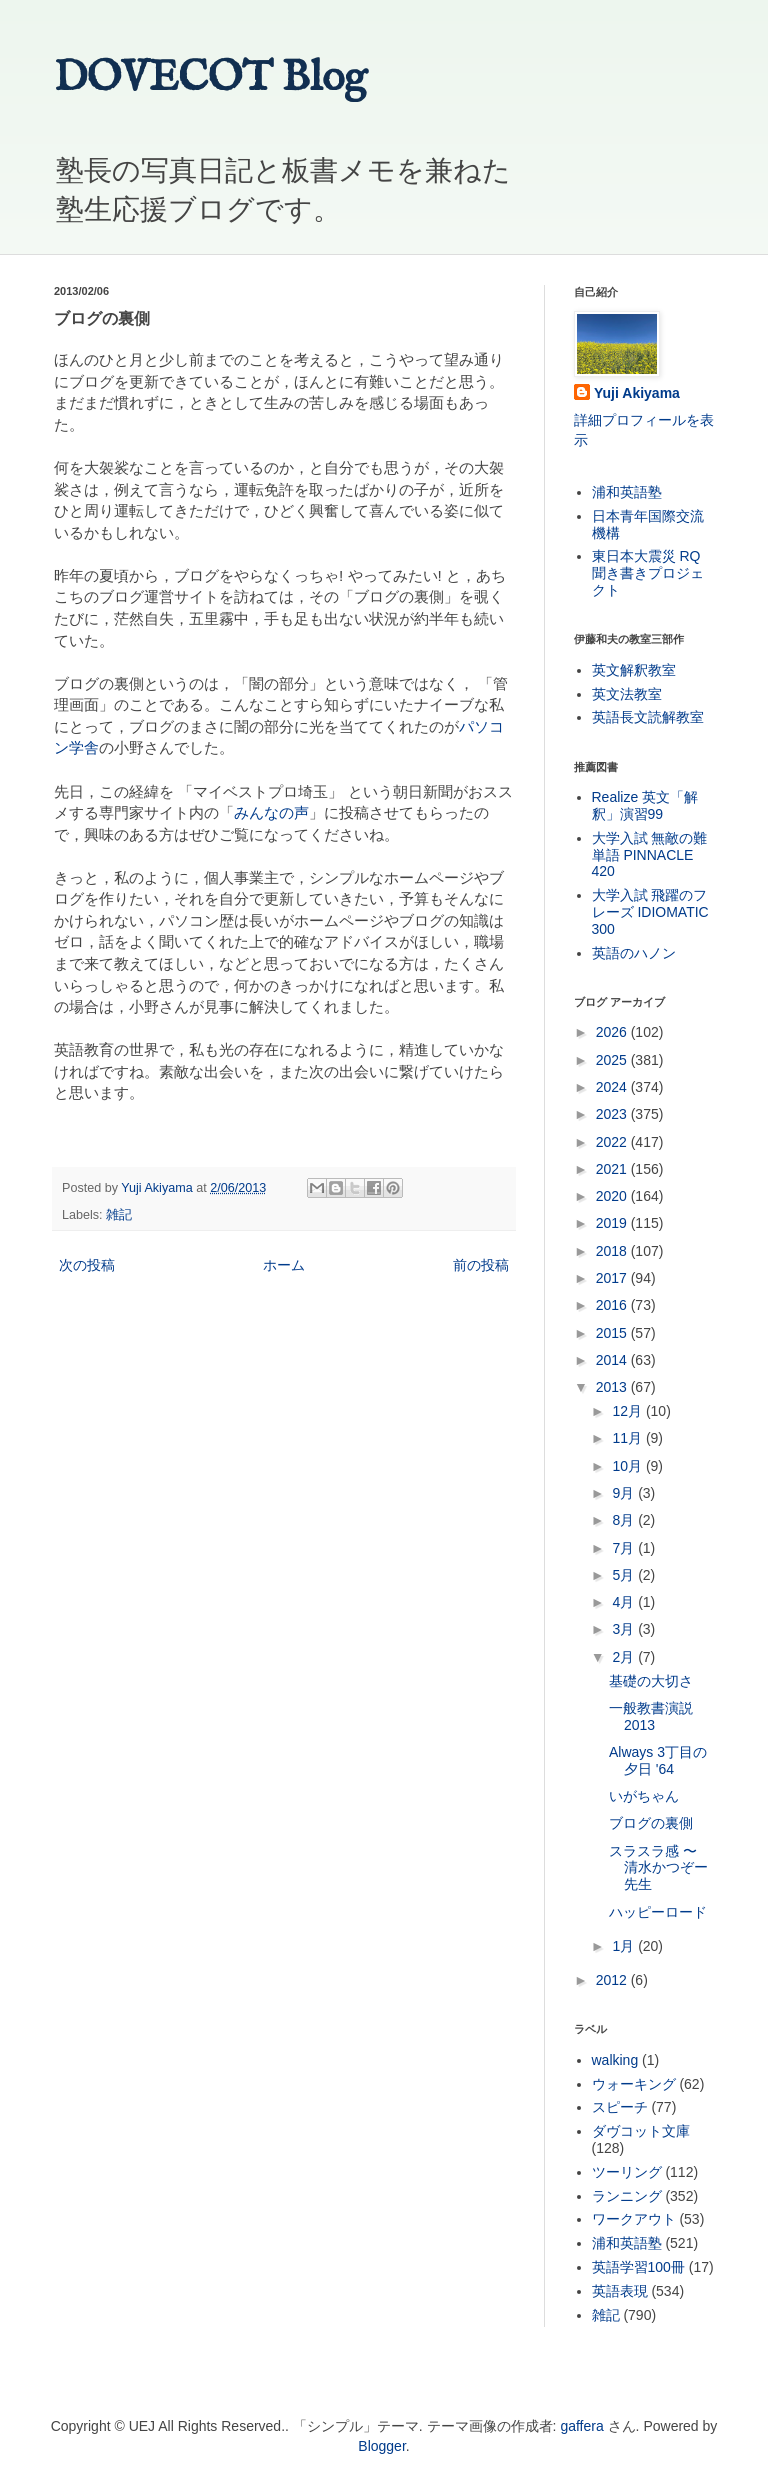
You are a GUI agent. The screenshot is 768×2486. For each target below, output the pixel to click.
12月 (628, 1411)
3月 (625, 1629)
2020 (613, 1196)
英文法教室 (627, 694)
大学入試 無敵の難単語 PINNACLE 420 (650, 855)
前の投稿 (481, 1265)
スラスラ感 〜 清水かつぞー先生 (658, 1868)
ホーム (284, 1265)
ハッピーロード (658, 1912)
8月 (625, 1520)
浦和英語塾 (627, 492)
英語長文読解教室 (648, 717)
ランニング (627, 2196)
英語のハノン (634, 953)
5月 (625, 1575)
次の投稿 (87, 1265)
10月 (628, 1466)
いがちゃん (644, 1796)
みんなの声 (271, 812)
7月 (625, 1548)
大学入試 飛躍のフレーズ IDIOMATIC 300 (650, 912)
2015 (613, 1333)
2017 (613, 1278)
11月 (628, 1438)
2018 (613, 1251)
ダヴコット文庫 (641, 2131)
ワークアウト (634, 2219)
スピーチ (620, 2107)
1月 (625, 1946)
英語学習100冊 (638, 2267)
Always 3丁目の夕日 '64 (658, 1760)
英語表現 (620, 2291)
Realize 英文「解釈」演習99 (645, 805)
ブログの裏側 (651, 1823)
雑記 (119, 1215)
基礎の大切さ (651, 1681)
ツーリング (627, 2172)
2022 (613, 1142)
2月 (625, 1657)
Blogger (381, 2446)
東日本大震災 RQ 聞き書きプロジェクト (648, 573)
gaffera (581, 2426)
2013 (613, 1387)
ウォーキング (634, 2084)
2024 (613, 1087)
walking (615, 2060)
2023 (613, 1114)
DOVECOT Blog (210, 78)
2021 (613, 1169)
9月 (625, 1493)
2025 (613, 1060)
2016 (613, 1305)
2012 (613, 1980)
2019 (613, 1223)
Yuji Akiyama (637, 393)
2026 (613, 1032)
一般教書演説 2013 (651, 1716)
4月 (625, 1602)
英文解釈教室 (634, 670)
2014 (613, 1360)
